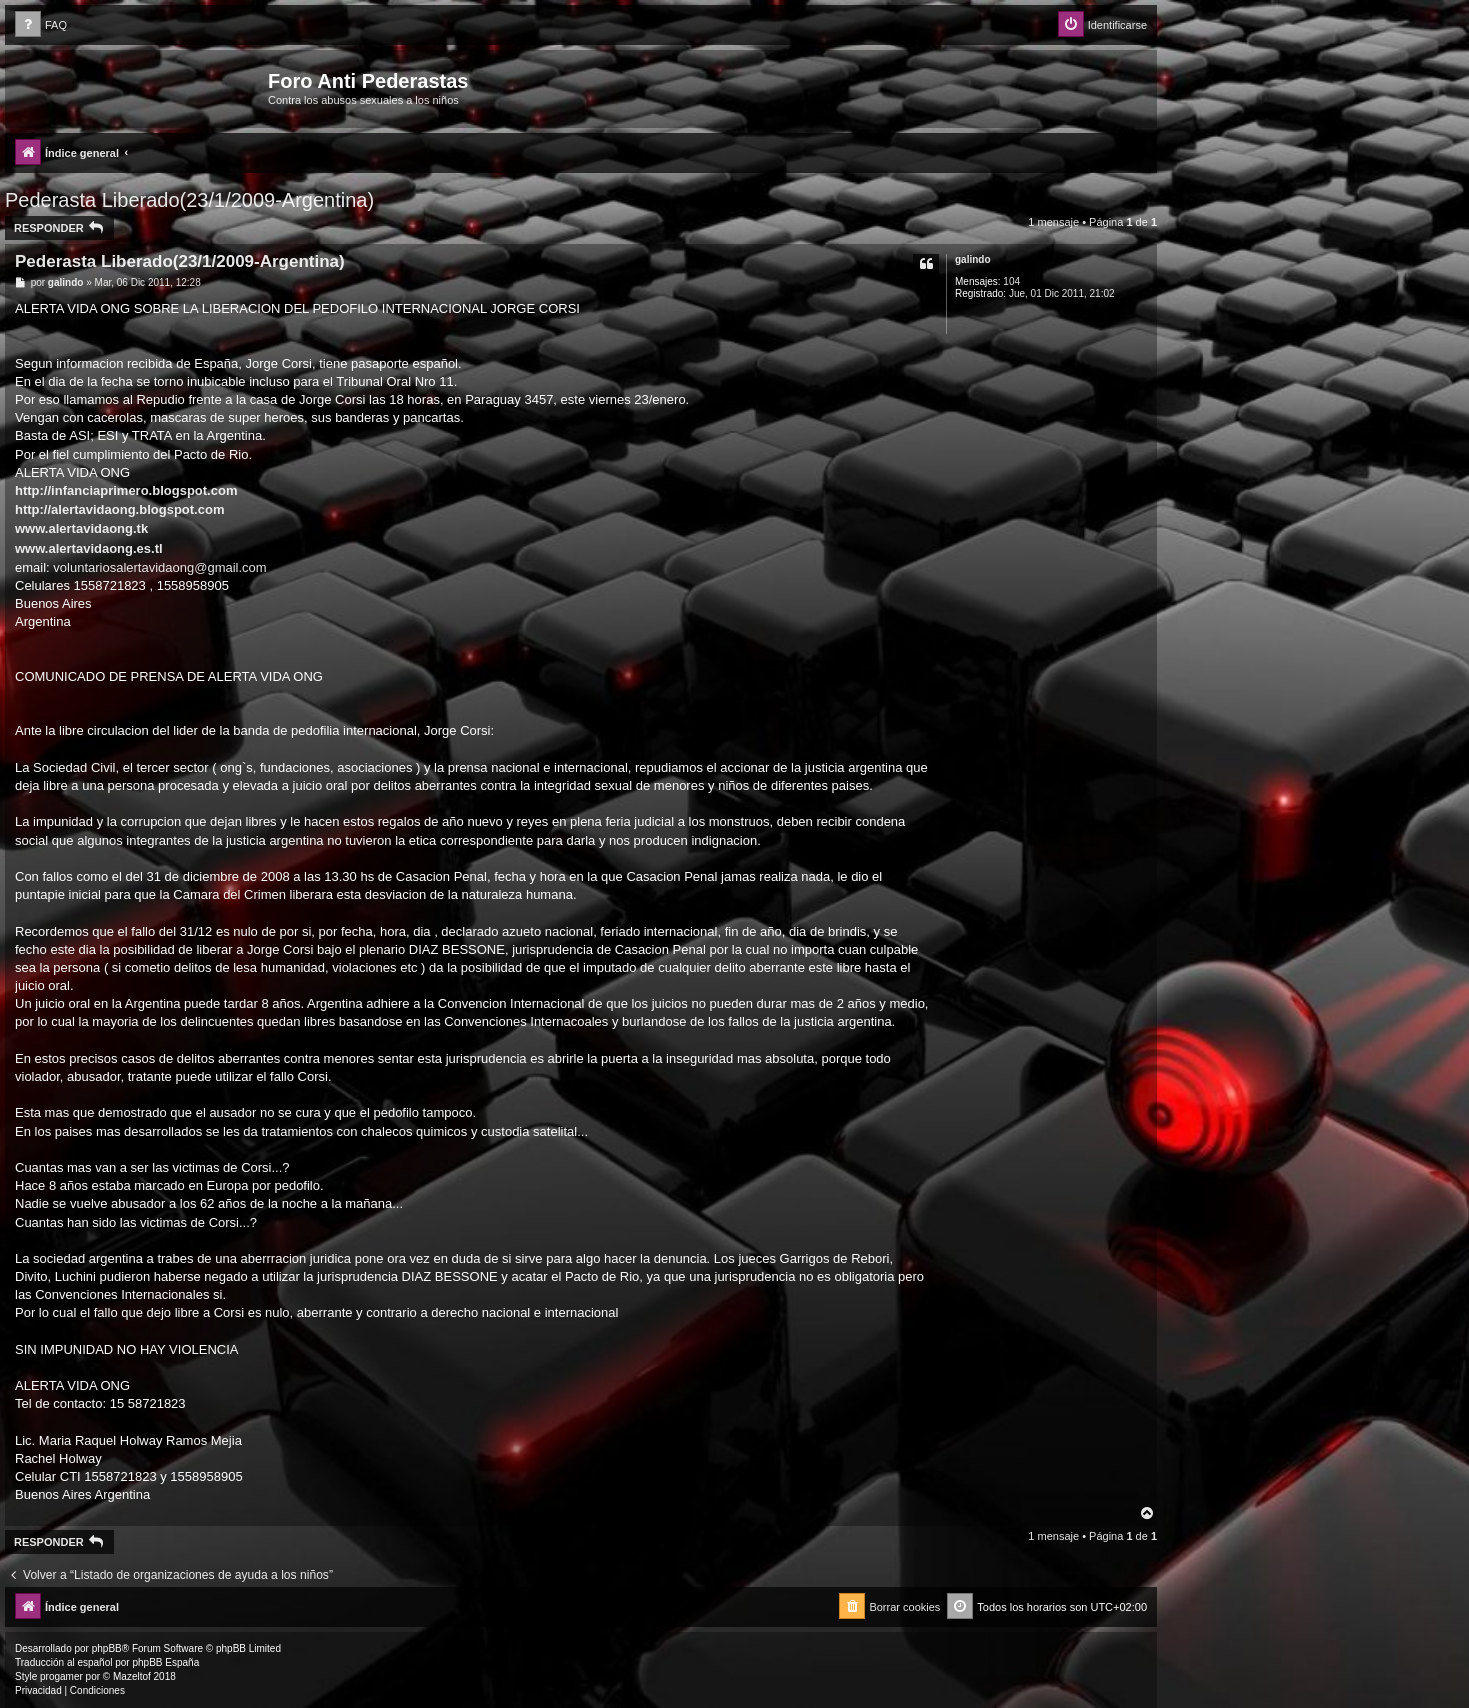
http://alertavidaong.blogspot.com (119, 509)
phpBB (107, 1648)
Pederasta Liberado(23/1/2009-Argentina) (189, 200)
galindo (973, 259)
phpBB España (165, 1662)
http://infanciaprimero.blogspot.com (126, 490)
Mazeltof (132, 1676)
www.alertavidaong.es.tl (89, 548)
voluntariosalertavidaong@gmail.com (159, 567)
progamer (61, 1676)
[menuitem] (41, 25)
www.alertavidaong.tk (81, 528)
